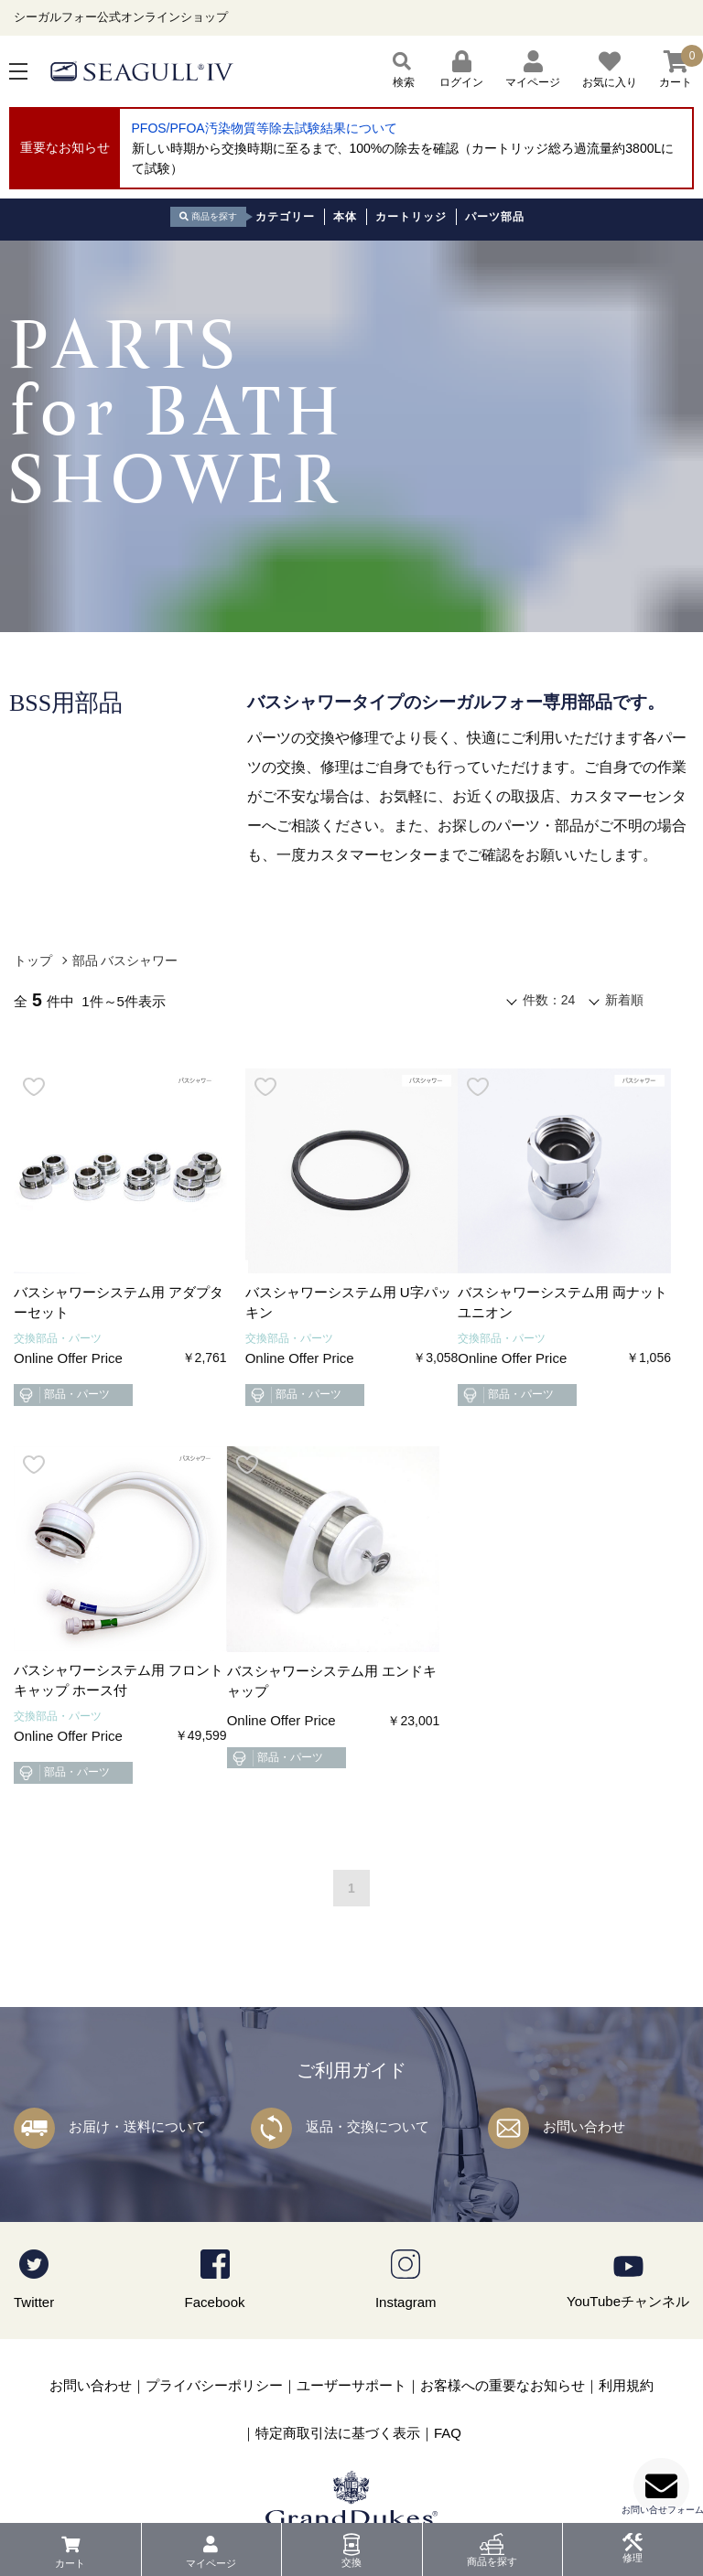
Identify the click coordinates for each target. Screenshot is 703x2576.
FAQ (447, 2433)
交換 (351, 2562)
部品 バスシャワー (125, 961)
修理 (632, 2557)
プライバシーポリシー (214, 2385)
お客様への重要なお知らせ (502, 2385)
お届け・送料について (137, 2126)
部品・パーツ (63, 1395)
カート (70, 2563)
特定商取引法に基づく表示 (337, 2433)
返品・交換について (367, 2126)
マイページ (211, 2563)
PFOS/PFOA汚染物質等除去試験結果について (264, 128)
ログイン (461, 69)
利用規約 (626, 2385)
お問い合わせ (584, 2126)
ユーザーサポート (351, 2385)
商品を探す (492, 2561)
